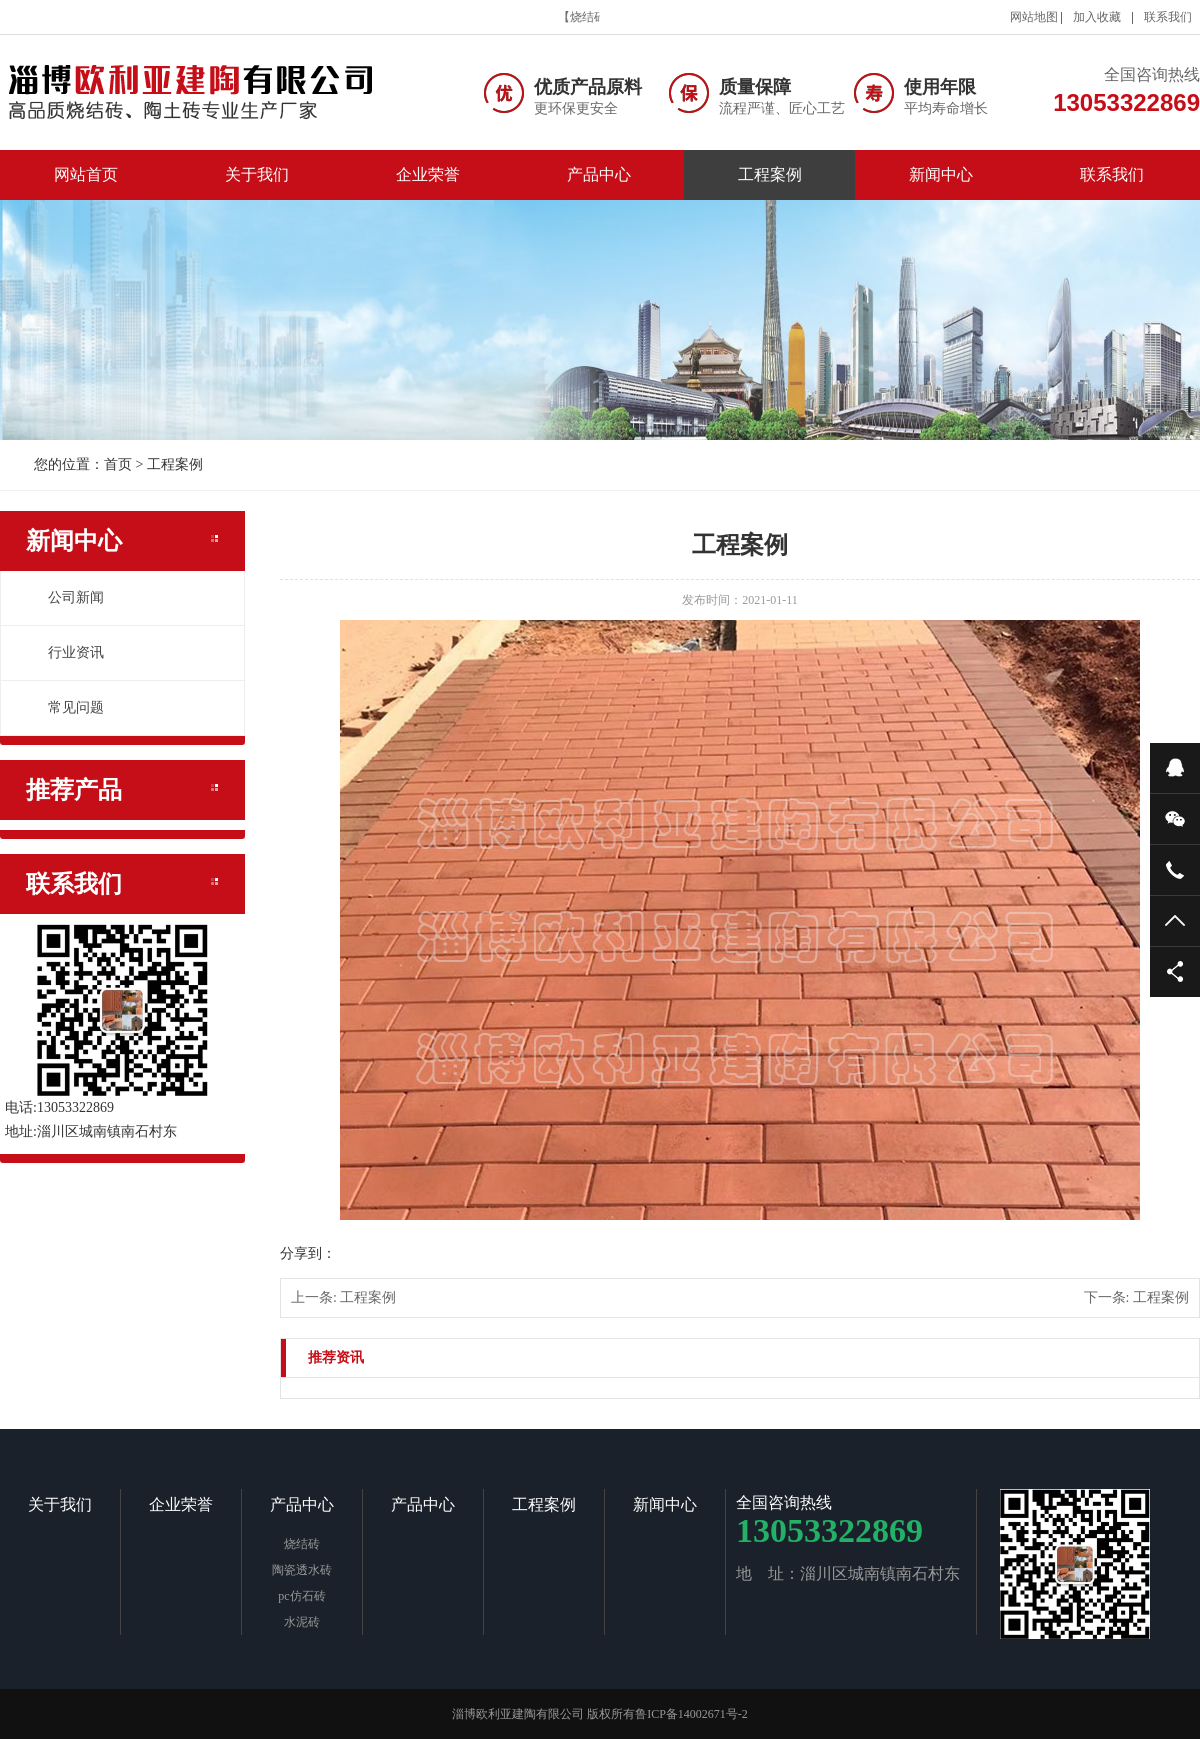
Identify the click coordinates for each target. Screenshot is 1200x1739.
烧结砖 (302, 1544)
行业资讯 (65, 652)
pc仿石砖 (301, 1596)
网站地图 (1034, 17)
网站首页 (86, 174)
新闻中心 (941, 174)
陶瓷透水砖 (302, 1570)
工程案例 (770, 174)
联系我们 (1168, 17)
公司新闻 (65, 597)
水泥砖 (302, 1622)
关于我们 (257, 174)
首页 (118, 464)
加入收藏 (1097, 17)
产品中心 (599, 174)
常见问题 (65, 707)
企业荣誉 (428, 174)
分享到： (308, 1253)
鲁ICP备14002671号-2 (691, 1714)
